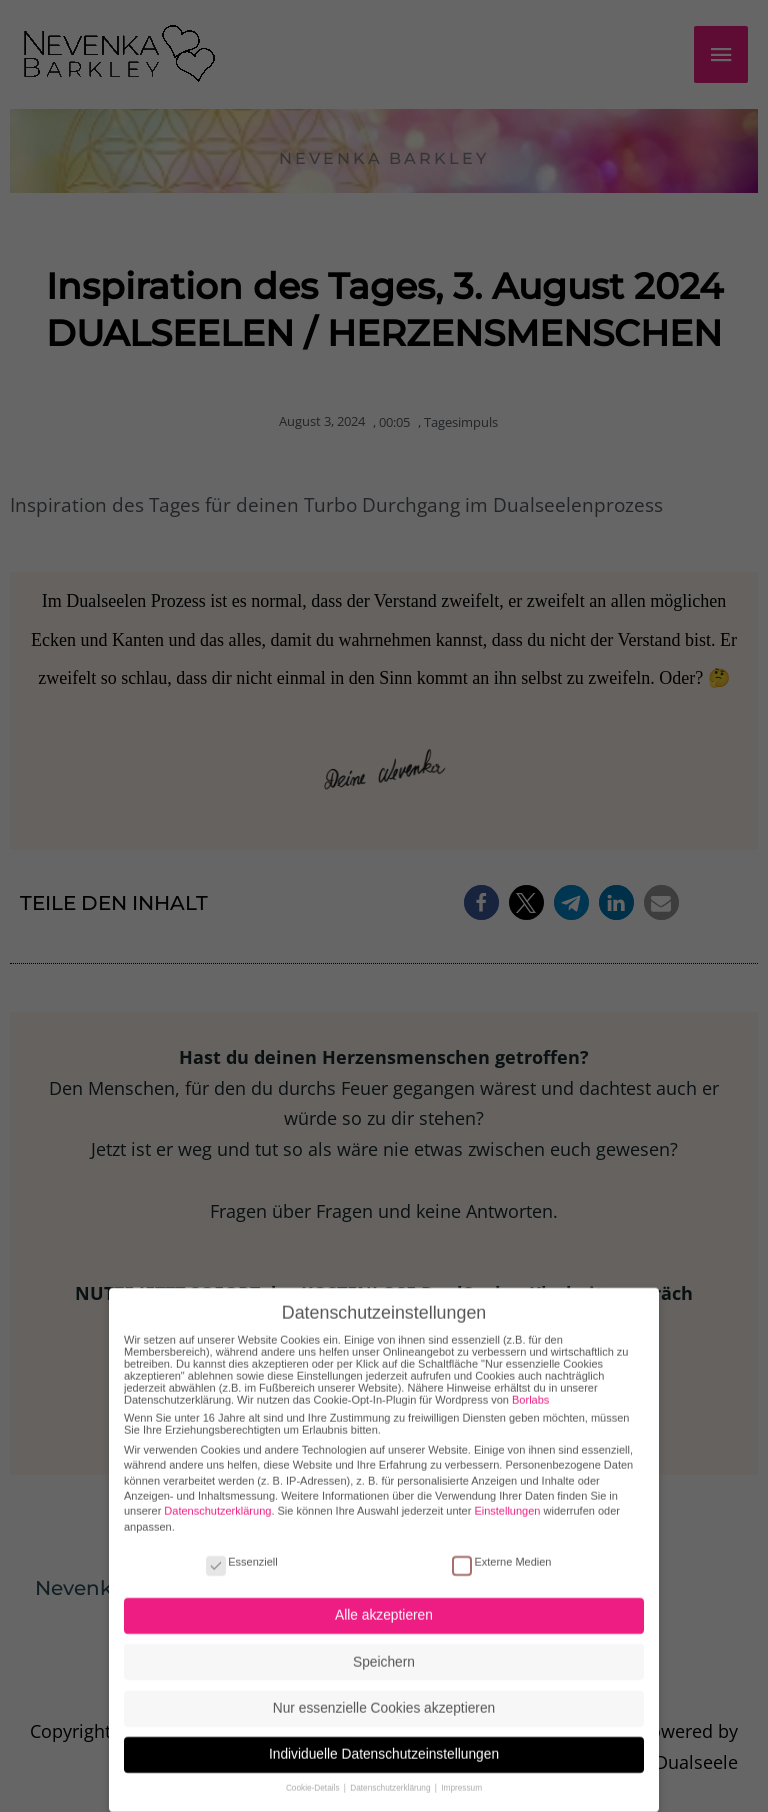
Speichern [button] (384, 1644)
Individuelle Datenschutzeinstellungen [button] (384, 1737)
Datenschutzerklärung (217, 1494)
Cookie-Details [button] (314, 1771)
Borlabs (530, 1382)
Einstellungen (507, 1494)
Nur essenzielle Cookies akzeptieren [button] (384, 1690)
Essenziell (242, 1544)
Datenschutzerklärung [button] (391, 1771)
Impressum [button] (461, 1771)
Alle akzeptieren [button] (384, 1598)
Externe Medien (501, 1544)
